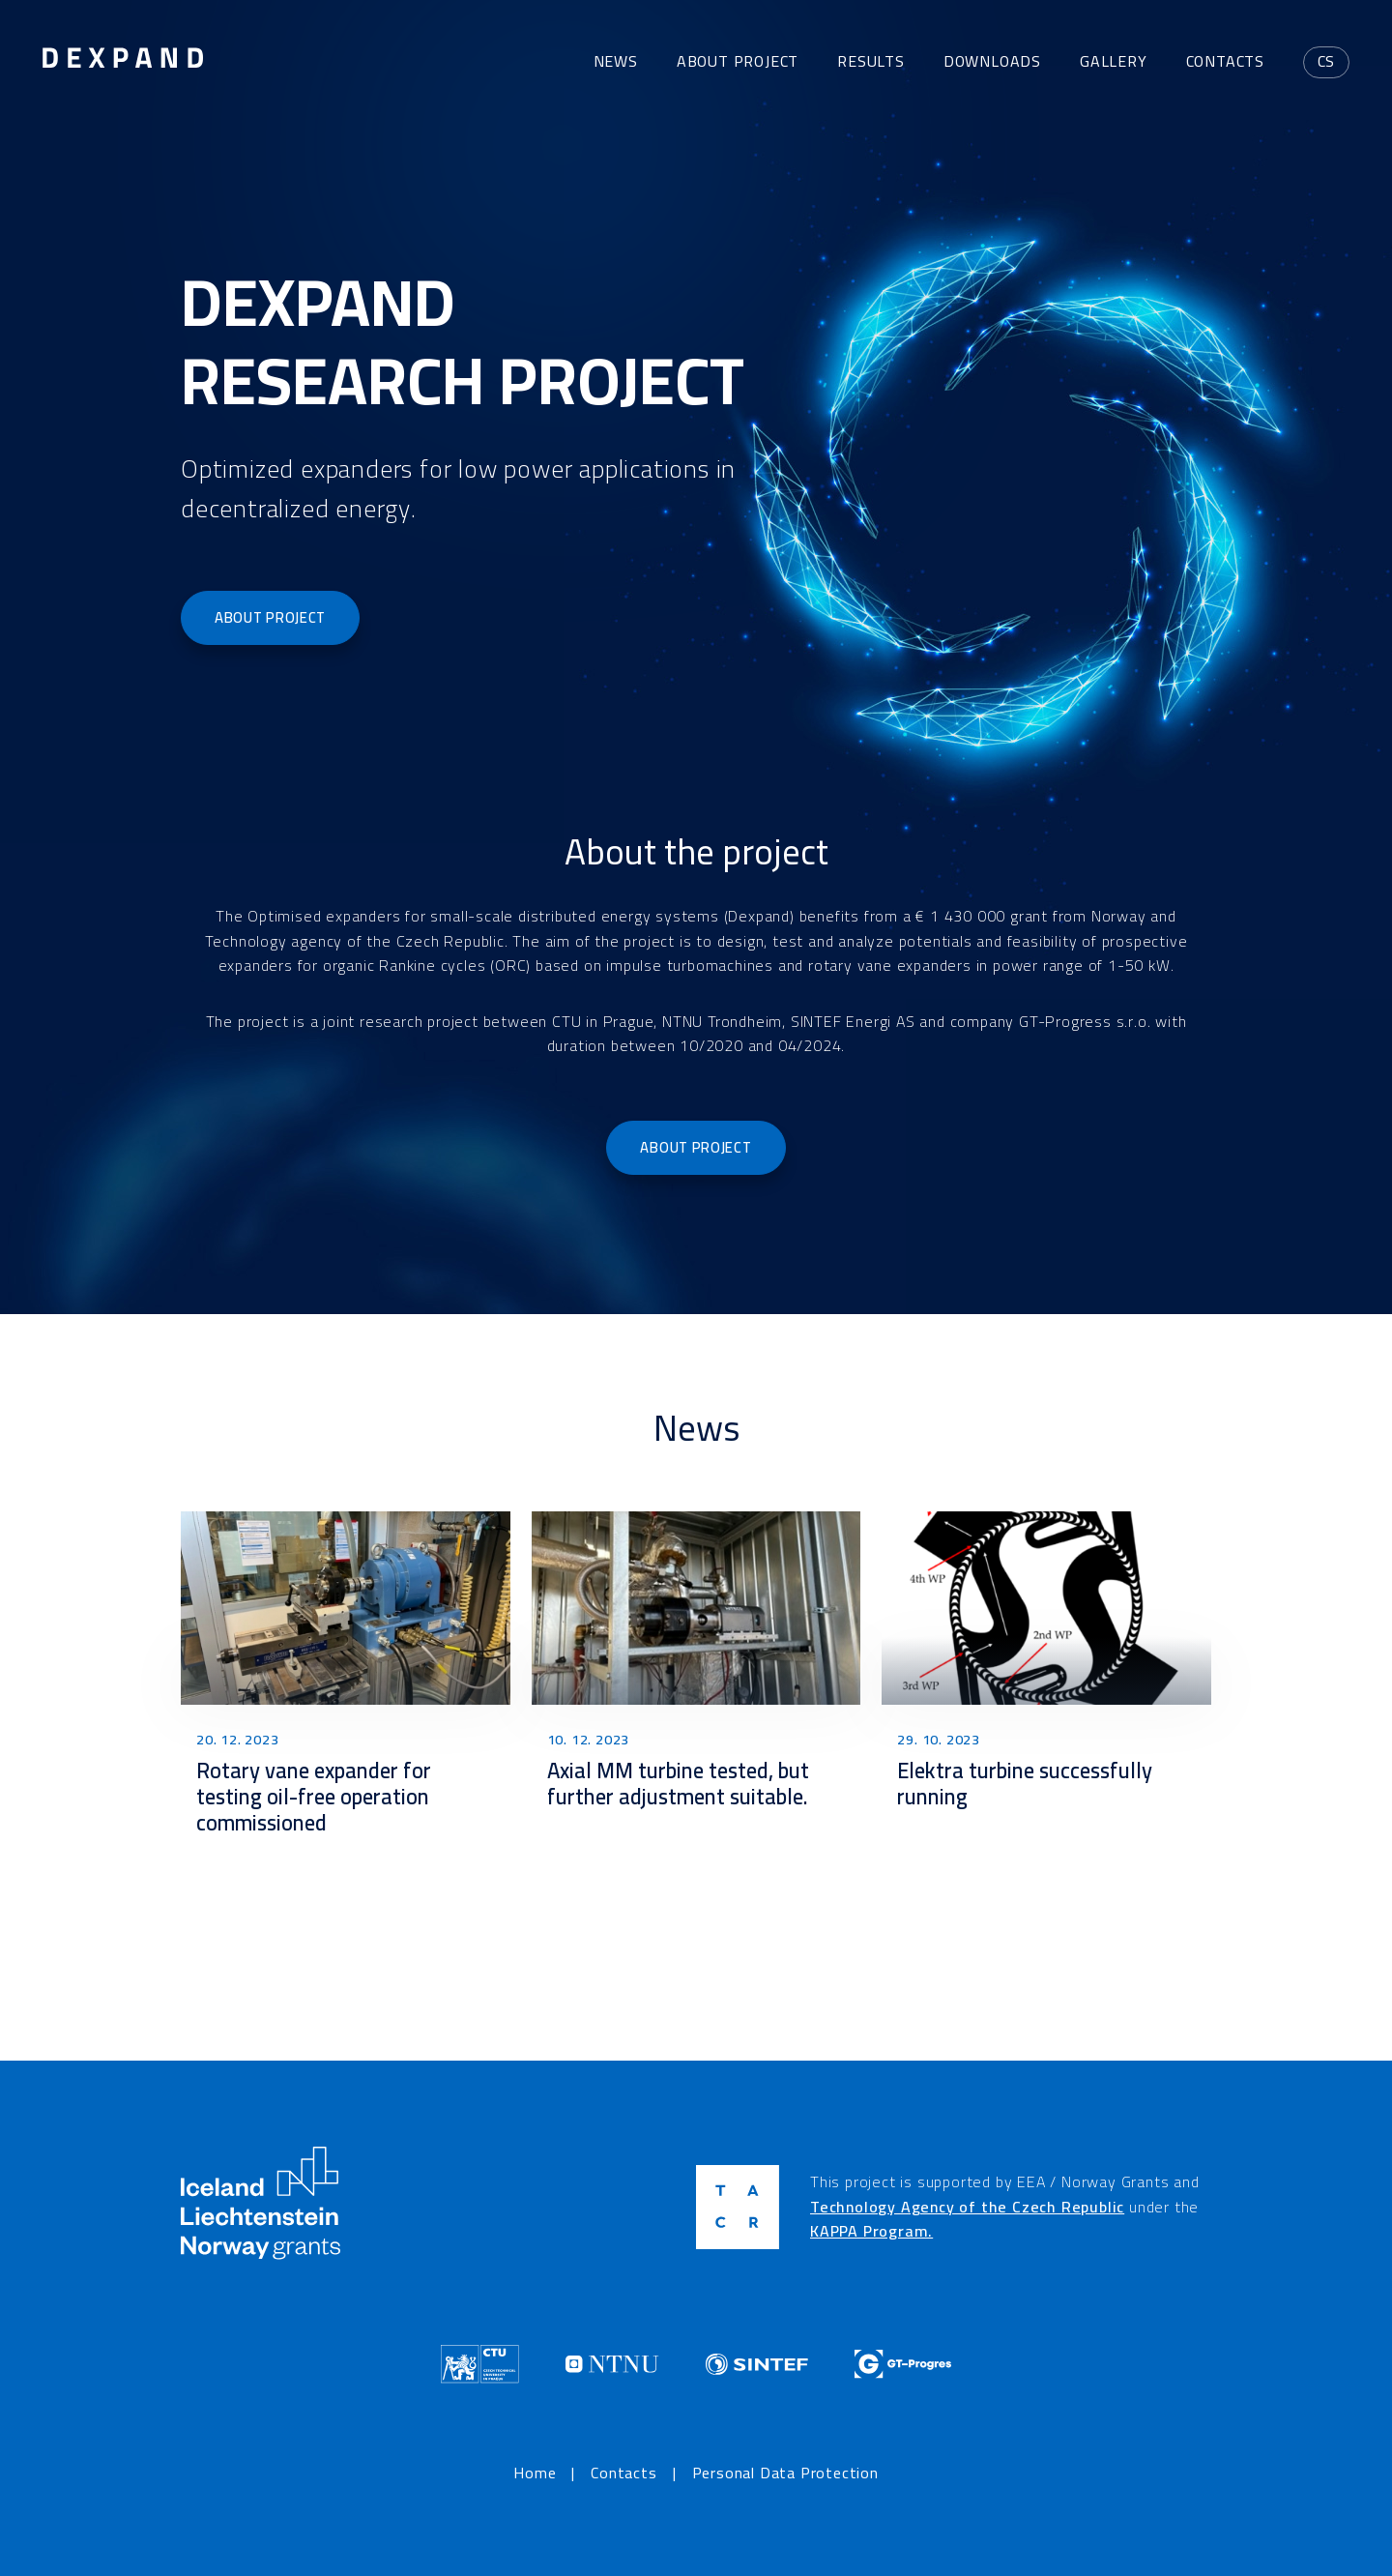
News (616, 60)
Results (871, 60)
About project (737, 60)
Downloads (992, 60)
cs (1327, 60)
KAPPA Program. (871, 2230)
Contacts (1225, 60)
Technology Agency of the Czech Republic (967, 2206)
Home (534, 2473)
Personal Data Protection (785, 2473)
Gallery (1113, 60)
